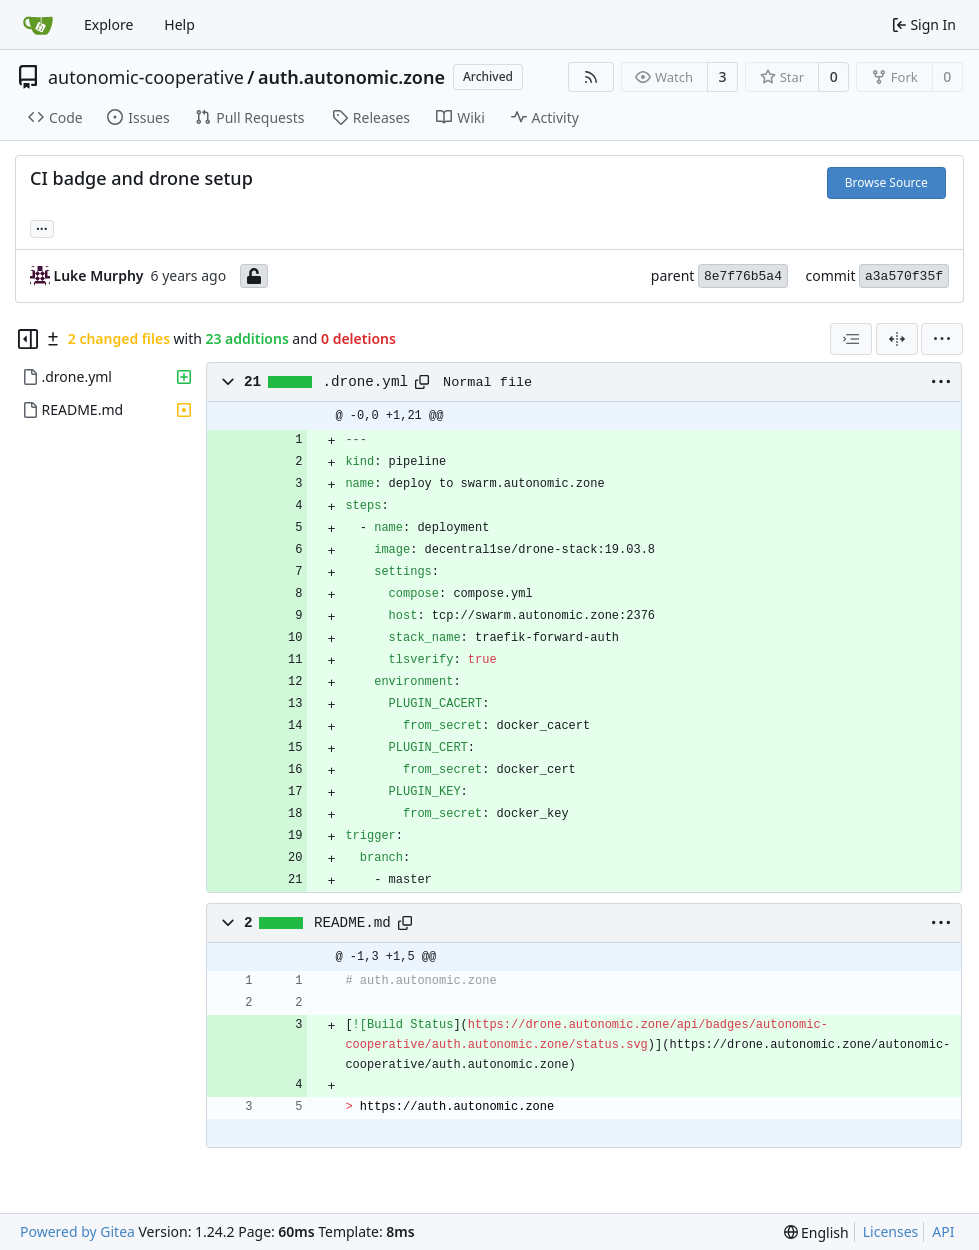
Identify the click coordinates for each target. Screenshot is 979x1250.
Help (179, 24)
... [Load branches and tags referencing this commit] (42, 227)
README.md (352, 923)
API (943, 1231)
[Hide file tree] (28, 339)
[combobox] (851, 339)
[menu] (942, 339)
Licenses (891, 1231)
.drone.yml (366, 382)
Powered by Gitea (77, 1231)
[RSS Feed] (591, 77)
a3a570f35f (904, 276)
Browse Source (886, 182)
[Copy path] (422, 382)
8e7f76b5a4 (743, 276)
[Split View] (897, 339)
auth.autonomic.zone (351, 77)
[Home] (38, 25)
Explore (108, 24)
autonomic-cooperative (146, 77)
